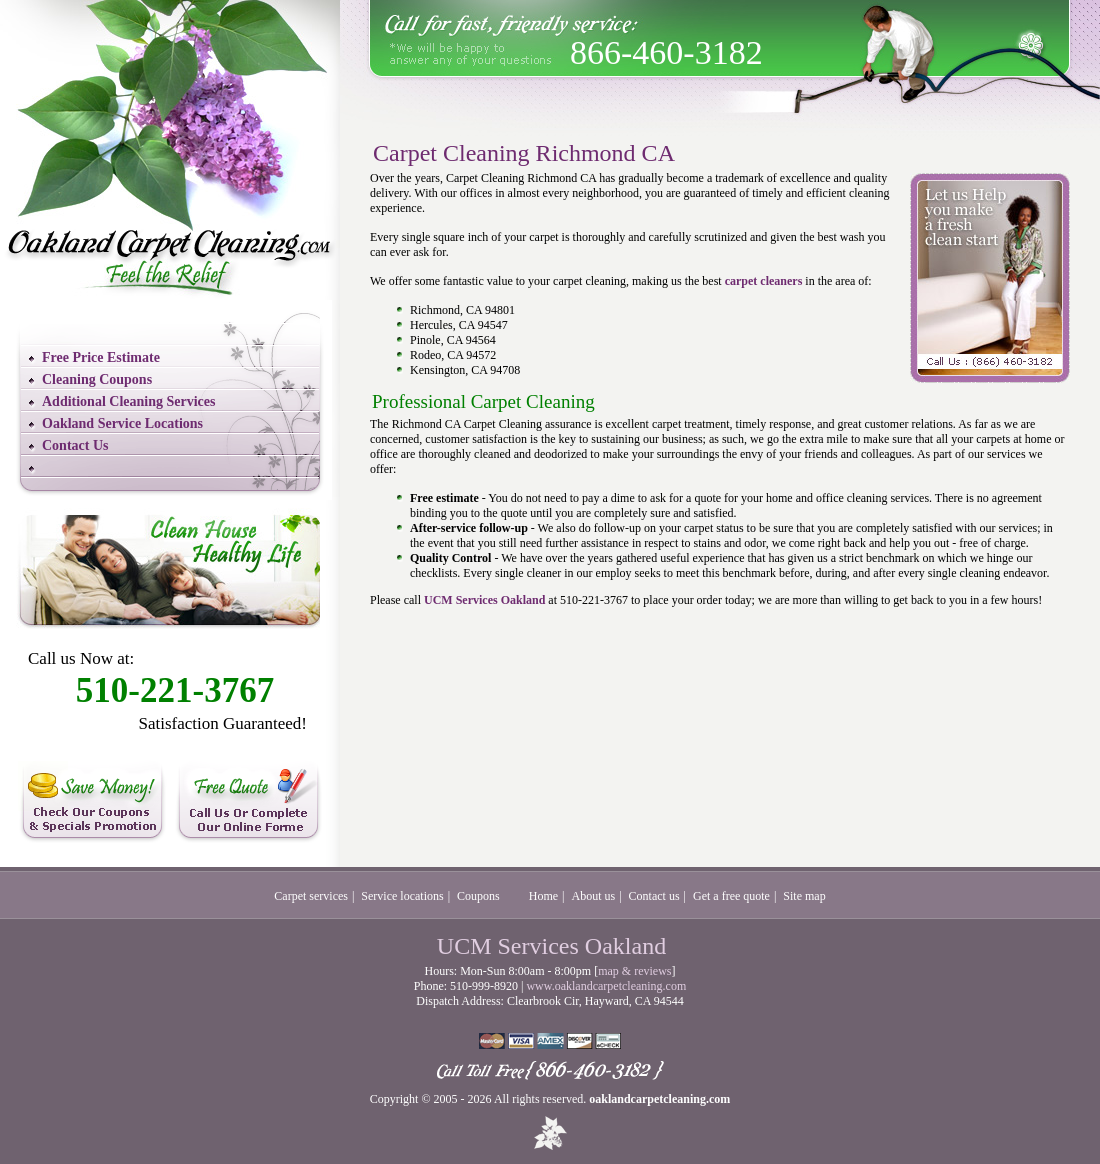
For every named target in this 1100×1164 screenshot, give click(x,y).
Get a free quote (731, 896)
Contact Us (75, 445)
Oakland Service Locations (122, 423)
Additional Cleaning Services (128, 401)
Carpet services (311, 896)
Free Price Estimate (101, 357)
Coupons (478, 896)
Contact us (654, 896)
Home (543, 896)
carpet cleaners (764, 281)
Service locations (402, 896)
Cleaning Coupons (97, 379)
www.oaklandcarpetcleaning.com (606, 986)
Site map (804, 896)
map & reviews (634, 971)
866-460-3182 (666, 52)
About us (594, 896)
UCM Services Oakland (484, 600)
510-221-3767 (175, 690)
